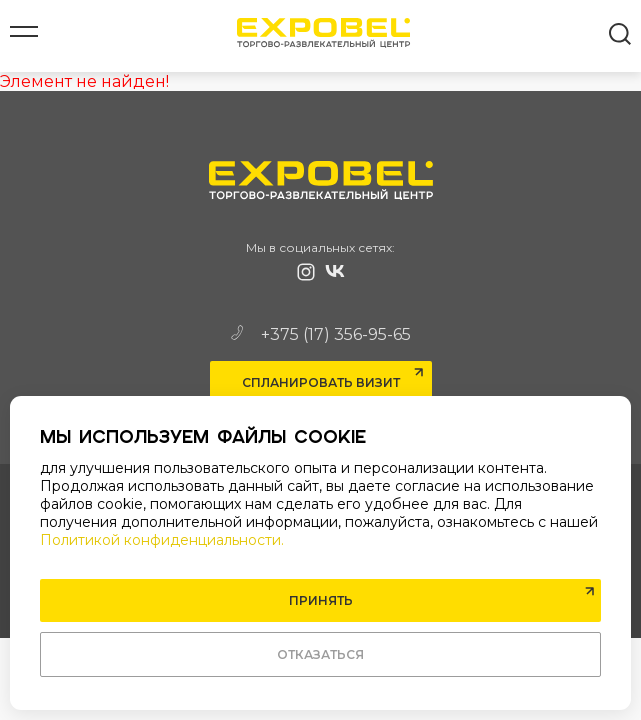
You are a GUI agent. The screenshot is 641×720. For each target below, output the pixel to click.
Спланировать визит (321, 382)
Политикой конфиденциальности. (162, 540)
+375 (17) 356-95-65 (321, 334)
